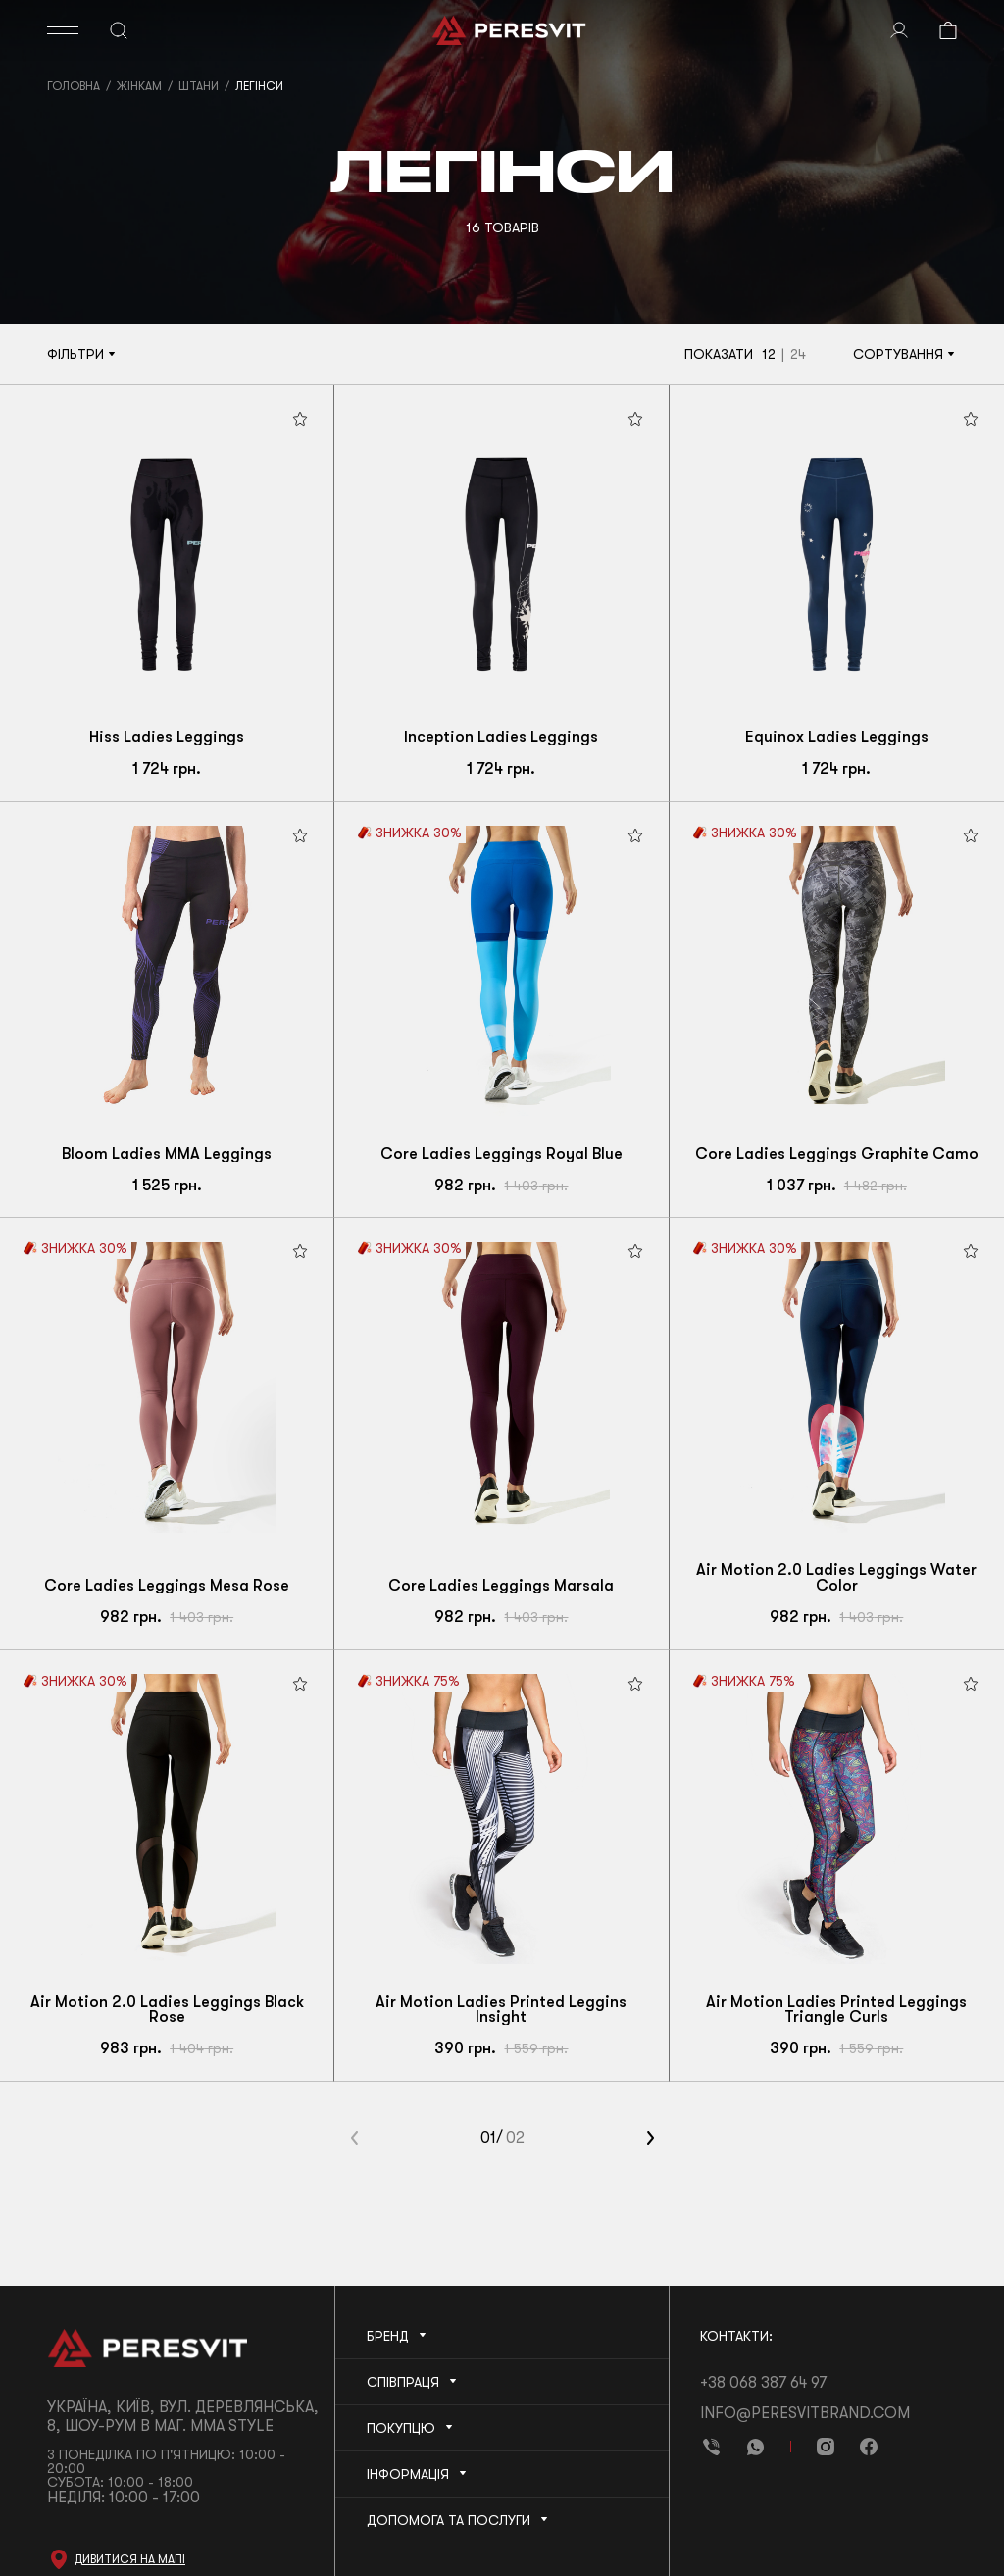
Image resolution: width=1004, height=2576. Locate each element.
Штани (198, 86)
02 (515, 2138)
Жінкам (139, 86)
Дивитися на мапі (130, 2559)
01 (488, 2138)
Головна (73, 86)
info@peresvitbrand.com (805, 2413)
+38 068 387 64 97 (763, 2383)
